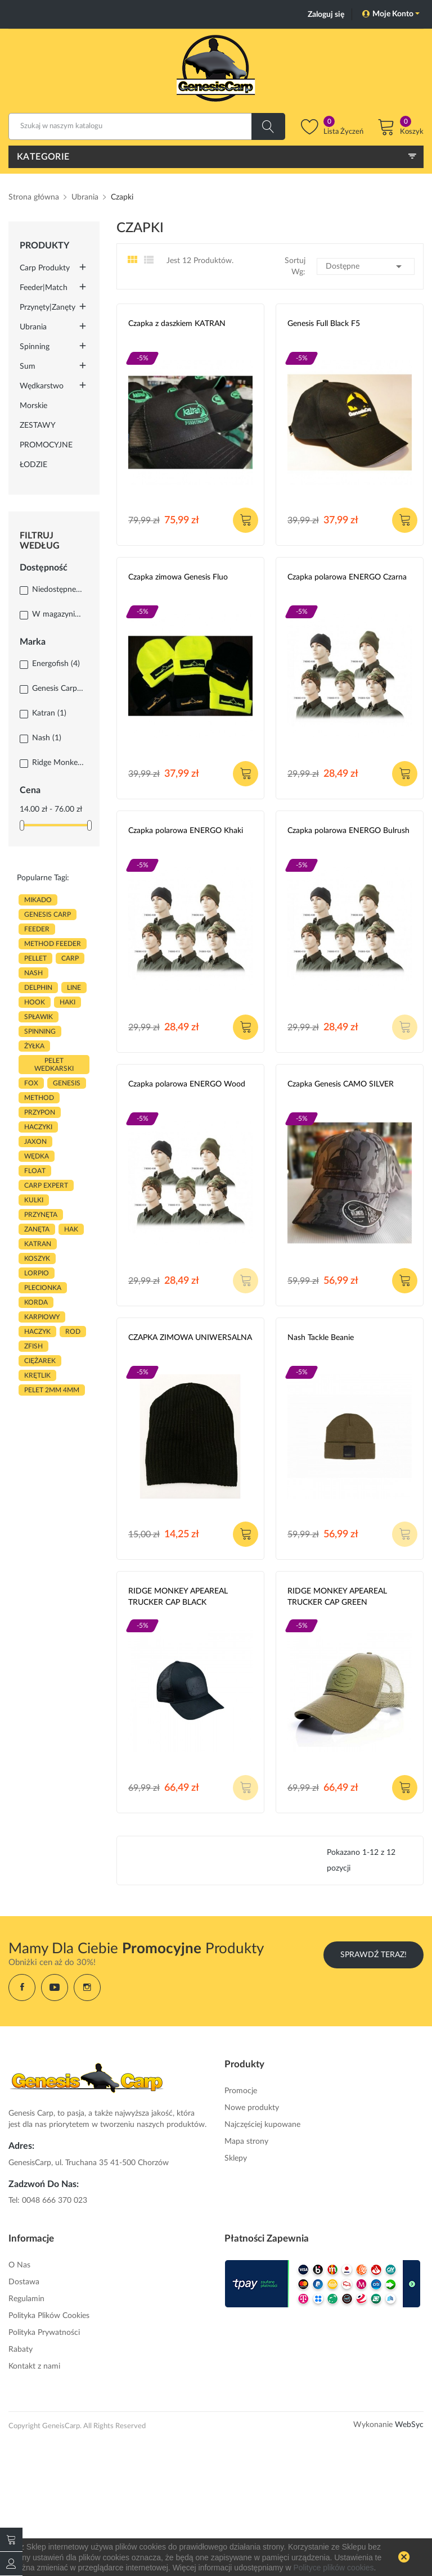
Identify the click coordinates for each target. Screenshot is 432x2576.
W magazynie (58, 614)
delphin (38, 987)
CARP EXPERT (46, 1185)
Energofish (56, 664)
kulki (33, 1200)
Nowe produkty (251, 2108)
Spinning (35, 347)
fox (31, 1083)
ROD (72, 1331)
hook (34, 1002)
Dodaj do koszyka (245, 520)
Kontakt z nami (34, 2366)
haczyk (37, 1331)
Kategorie (43, 156)
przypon (39, 1112)
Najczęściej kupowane (262, 2125)
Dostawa (23, 2282)
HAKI (67, 1002)
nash (33, 973)
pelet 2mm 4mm (51, 1390)
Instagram (87, 1987)
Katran (49, 713)
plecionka (42, 1287)
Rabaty (20, 2349)
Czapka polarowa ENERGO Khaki (185, 831)
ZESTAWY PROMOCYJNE (46, 435)
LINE (74, 987)
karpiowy (42, 1317)
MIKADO (38, 900)
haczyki (38, 1127)
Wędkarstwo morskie (42, 396)
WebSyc (409, 2425)
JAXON (35, 1141)
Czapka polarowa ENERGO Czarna (347, 577)
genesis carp (47, 914)
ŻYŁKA (34, 1046)
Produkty (44, 245)
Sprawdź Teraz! (373, 1955)
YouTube (54, 1987)
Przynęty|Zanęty (47, 307)
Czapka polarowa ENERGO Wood (186, 1084)
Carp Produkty (45, 268)
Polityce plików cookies (333, 2567)
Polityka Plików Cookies (48, 2316)
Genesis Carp (58, 688)
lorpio (36, 1273)
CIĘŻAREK (40, 1360)
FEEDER (37, 929)
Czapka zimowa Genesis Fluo (178, 577)
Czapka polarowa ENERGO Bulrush (348, 831)
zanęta (37, 1229)
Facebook (21, 1987)
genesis (66, 1083)
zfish (33, 1346)
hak (71, 1229)
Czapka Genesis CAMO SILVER (340, 1084)
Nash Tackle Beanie (320, 1338)
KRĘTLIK (37, 1375)
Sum (27, 366)
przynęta (40, 1214)
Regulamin (26, 2299)
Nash (46, 738)
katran (37, 1244)
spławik (38, 1016)
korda (36, 1302)
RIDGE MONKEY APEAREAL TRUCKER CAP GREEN (337, 1596)
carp (70, 958)
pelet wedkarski (54, 1064)
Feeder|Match (44, 288)
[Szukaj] (146, 126)
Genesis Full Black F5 (323, 324)
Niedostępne (58, 590)
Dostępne (366, 266)
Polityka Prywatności (44, 2333)
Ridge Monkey (58, 763)
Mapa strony (246, 2141)
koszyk (37, 1258)
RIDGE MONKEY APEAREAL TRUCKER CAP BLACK (178, 1596)
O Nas (19, 2265)
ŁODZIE (33, 465)
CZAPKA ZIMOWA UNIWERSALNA (190, 1338)
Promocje (240, 2091)
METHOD (39, 1097)
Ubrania (33, 327)
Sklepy (235, 2158)
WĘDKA (36, 1156)
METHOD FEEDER (52, 943)
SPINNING (40, 1031)
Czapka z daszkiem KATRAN (177, 324)
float (35, 1170)
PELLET (35, 958)
